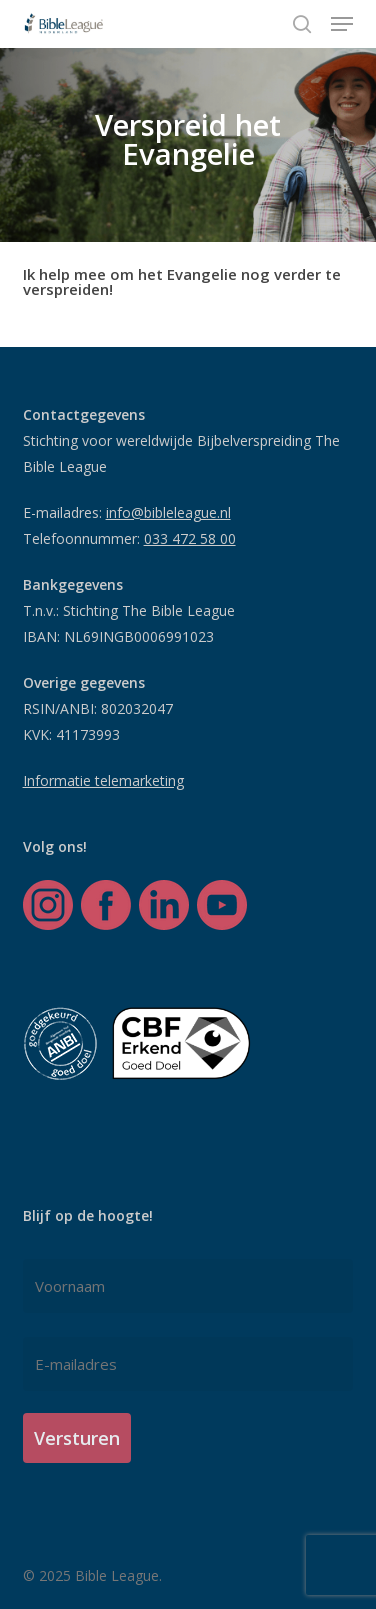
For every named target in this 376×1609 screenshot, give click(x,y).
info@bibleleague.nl (168, 512)
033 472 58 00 (190, 538)
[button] (342, 24)
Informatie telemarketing (103, 780)
